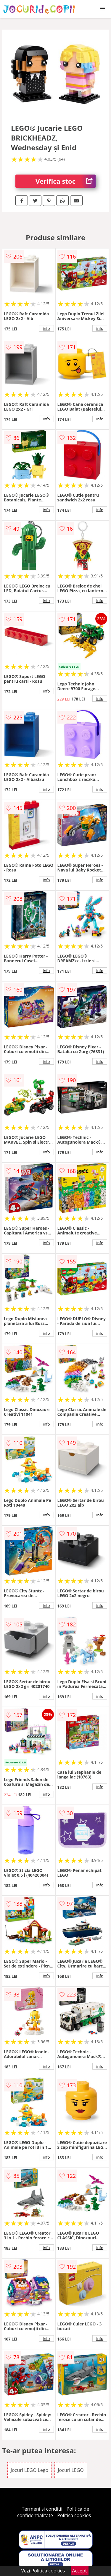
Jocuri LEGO (70, 2470)
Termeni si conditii (42, 2509)
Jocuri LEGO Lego (29, 2470)
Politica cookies (74, 2515)
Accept (79, 2570)
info (46, 328)
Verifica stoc (66, 181)
